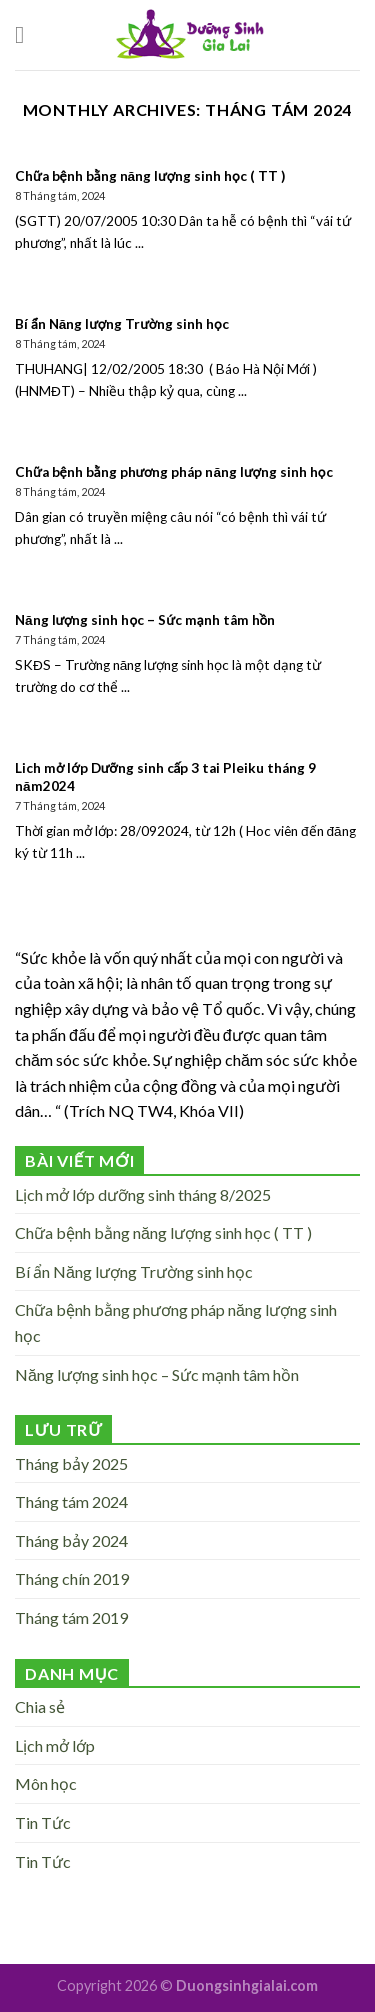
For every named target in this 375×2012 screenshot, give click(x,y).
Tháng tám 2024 (71, 1501)
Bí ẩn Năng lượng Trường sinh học (134, 1271)
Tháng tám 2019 (71, 1617)
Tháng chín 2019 (72, 1578)
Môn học (46, 1783)
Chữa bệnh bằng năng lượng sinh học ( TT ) (163, 1232)
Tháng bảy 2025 (71, 1463)
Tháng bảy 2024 (71, 1540)
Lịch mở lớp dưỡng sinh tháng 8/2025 (143, 1194)
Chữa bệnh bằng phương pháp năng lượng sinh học (176, 1322)
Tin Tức (43, 1822)
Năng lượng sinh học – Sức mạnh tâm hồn (157, 1374)
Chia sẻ (40, 1706)
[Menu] (27, 34)
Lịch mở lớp (55, 1745)
